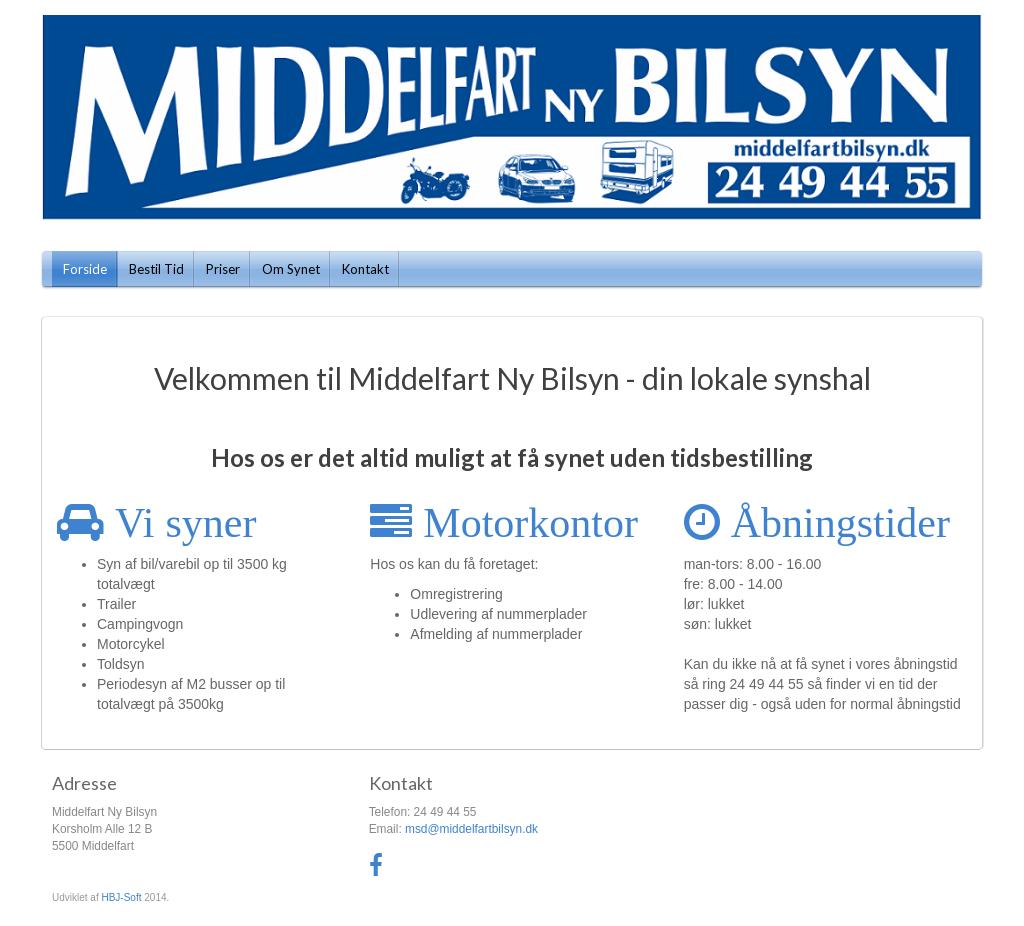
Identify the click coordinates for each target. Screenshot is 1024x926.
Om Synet (291, 269)
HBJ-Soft (121, 897)
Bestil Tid (156, 269)
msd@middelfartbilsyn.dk (471, 829)
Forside (85, 269)
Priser (223, 269)
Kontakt (365, 269)
